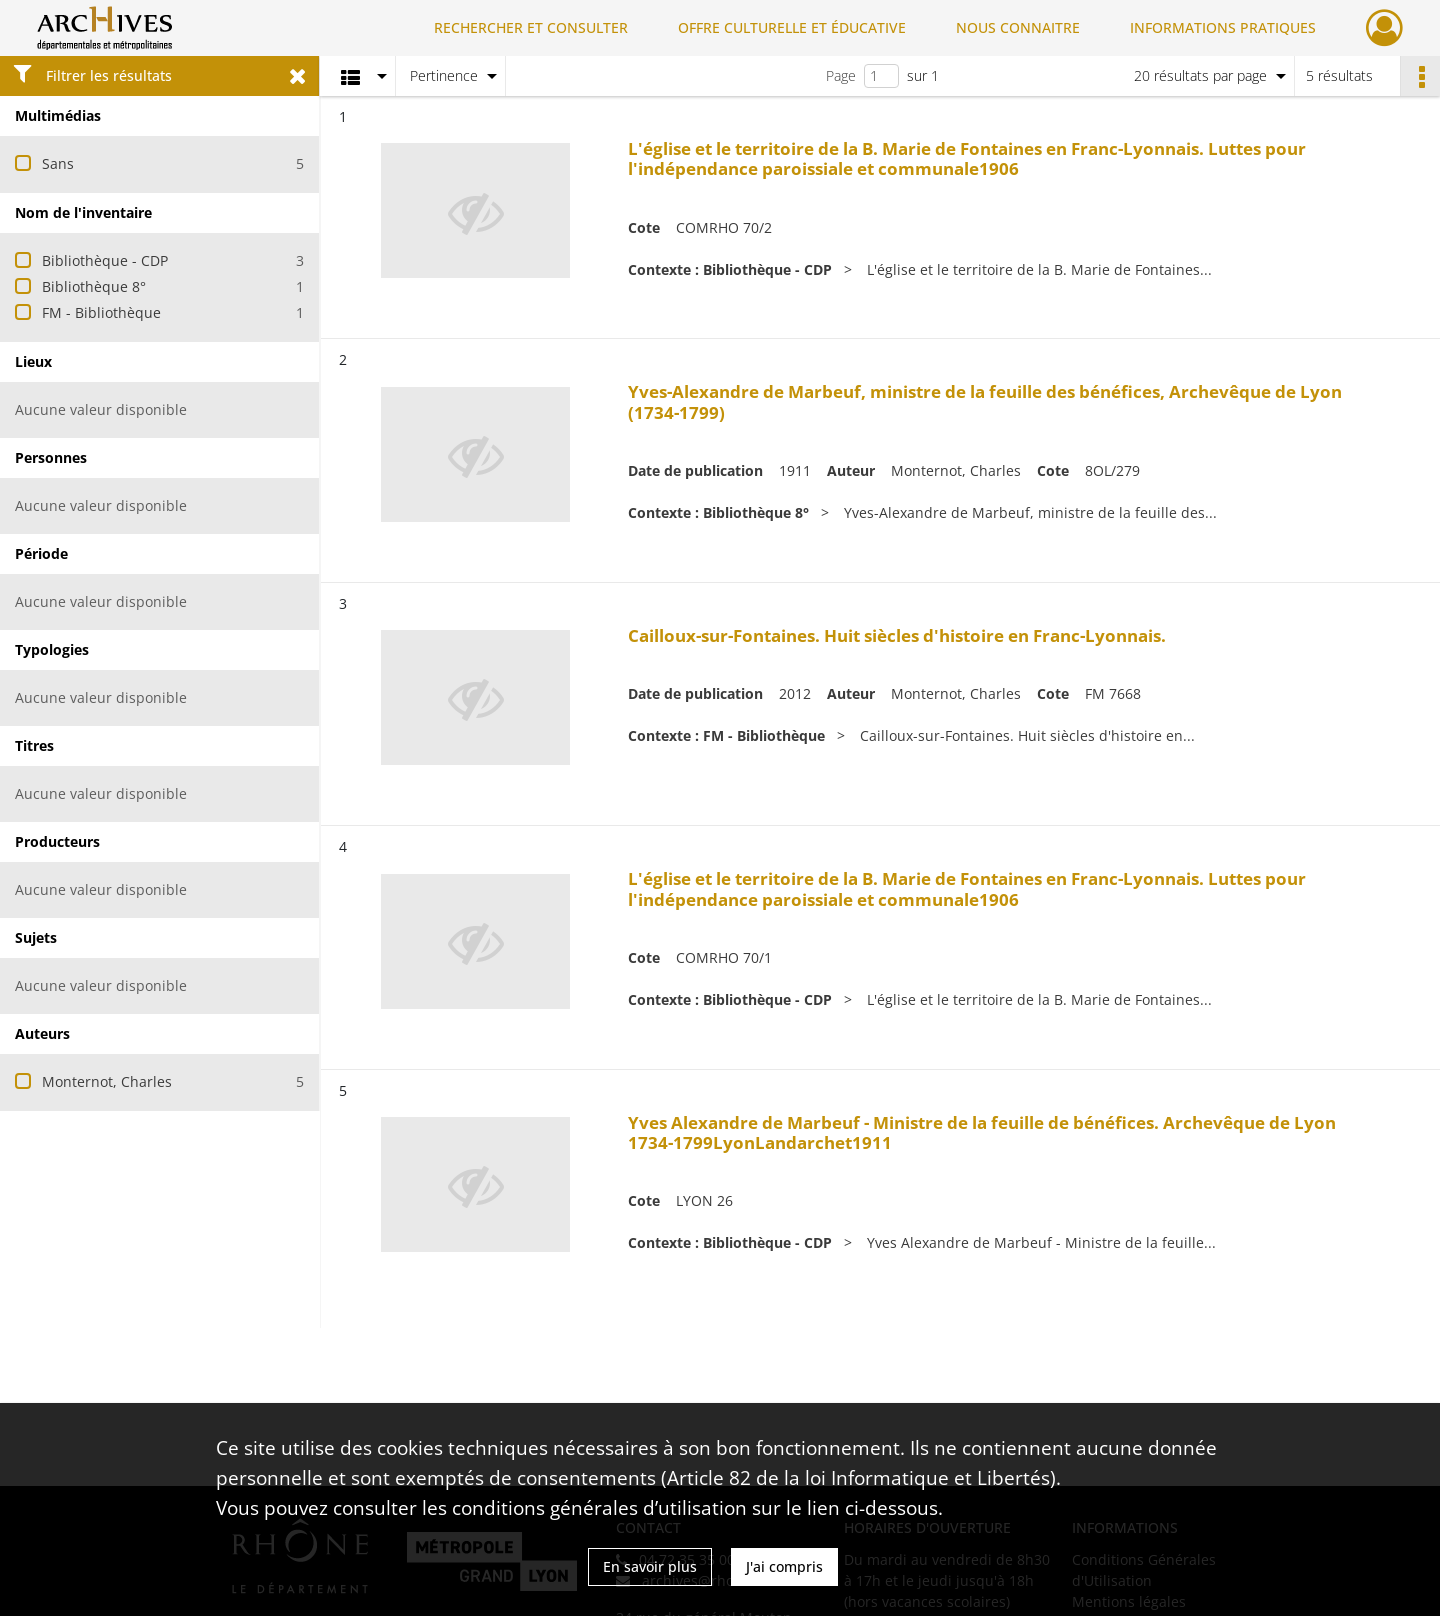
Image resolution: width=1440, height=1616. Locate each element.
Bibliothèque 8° (94, 286)
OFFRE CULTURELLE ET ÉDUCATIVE (792, 27)
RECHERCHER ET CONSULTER (531, 27)
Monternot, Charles (107, 1081)
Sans (58, 163)
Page (841, 75)
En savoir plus (650, 1566)
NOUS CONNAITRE (1018, 27)
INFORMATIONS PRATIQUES (1223, 27)
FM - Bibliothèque (101, 312)
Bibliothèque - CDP (105, 260)
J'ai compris (784, 1566)
